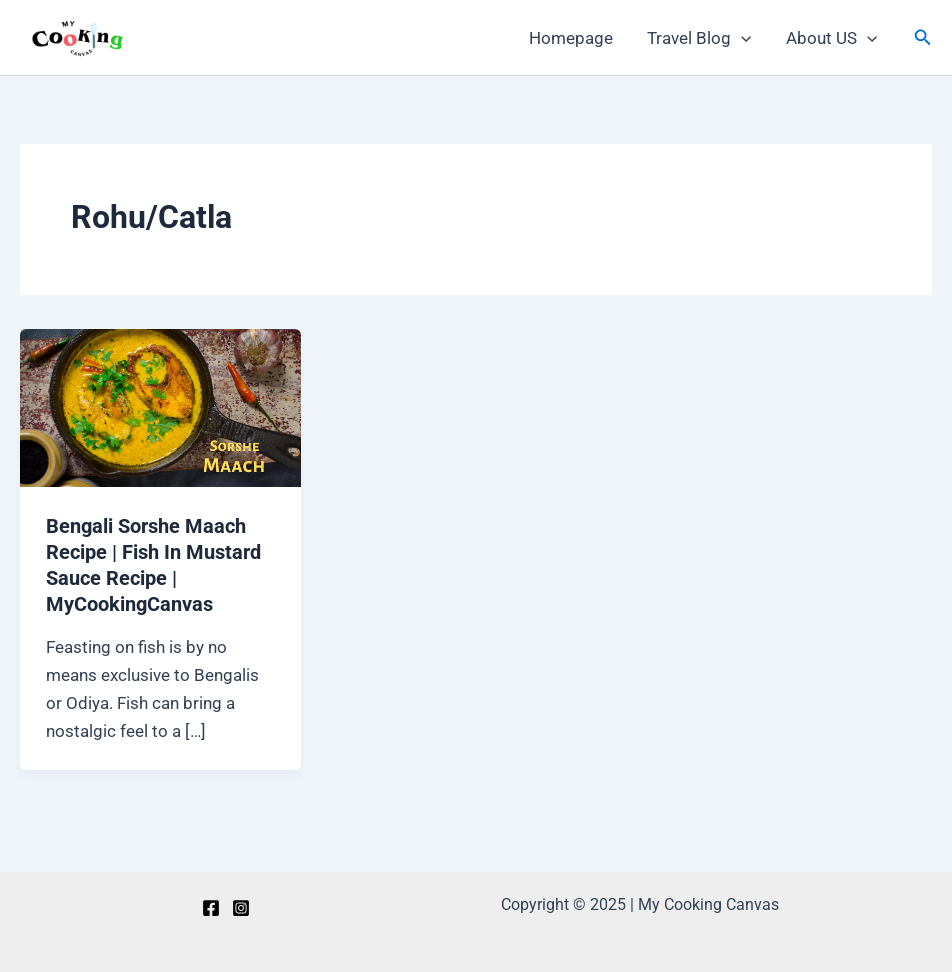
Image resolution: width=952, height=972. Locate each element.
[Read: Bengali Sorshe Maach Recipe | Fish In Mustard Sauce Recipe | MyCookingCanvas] (160, 407)
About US (831, 38)
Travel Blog (699, 38)
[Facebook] (211, 908)
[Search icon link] (923, 37)
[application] (741, 38)
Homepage (571, 38)
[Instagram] (241, 908)
